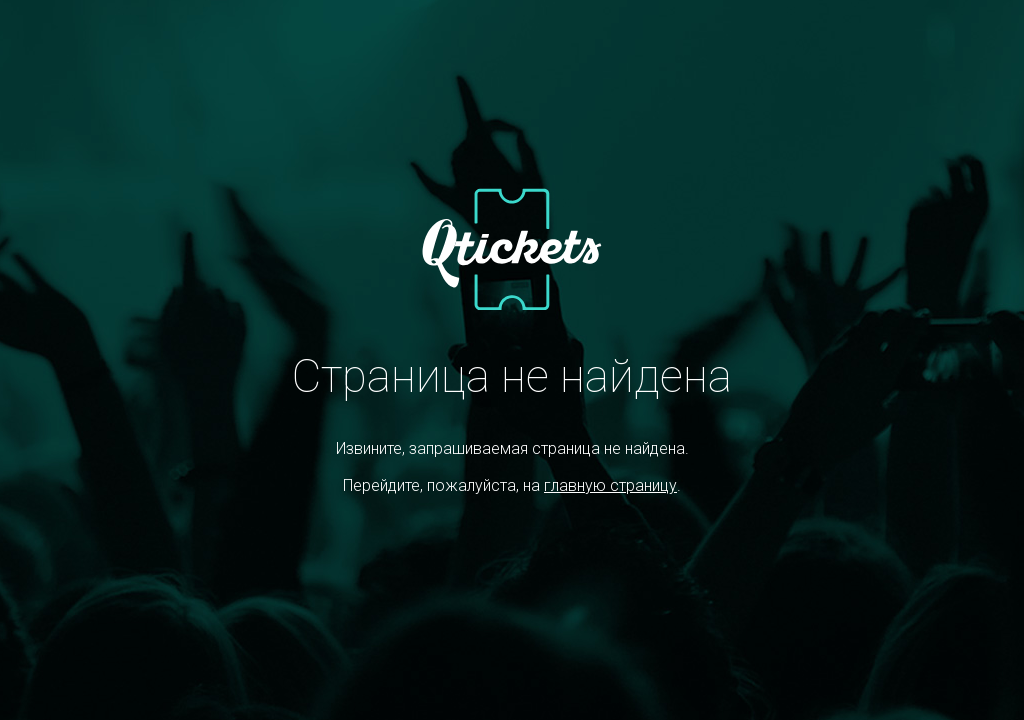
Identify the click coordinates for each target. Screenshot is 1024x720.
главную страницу (610, 485)
